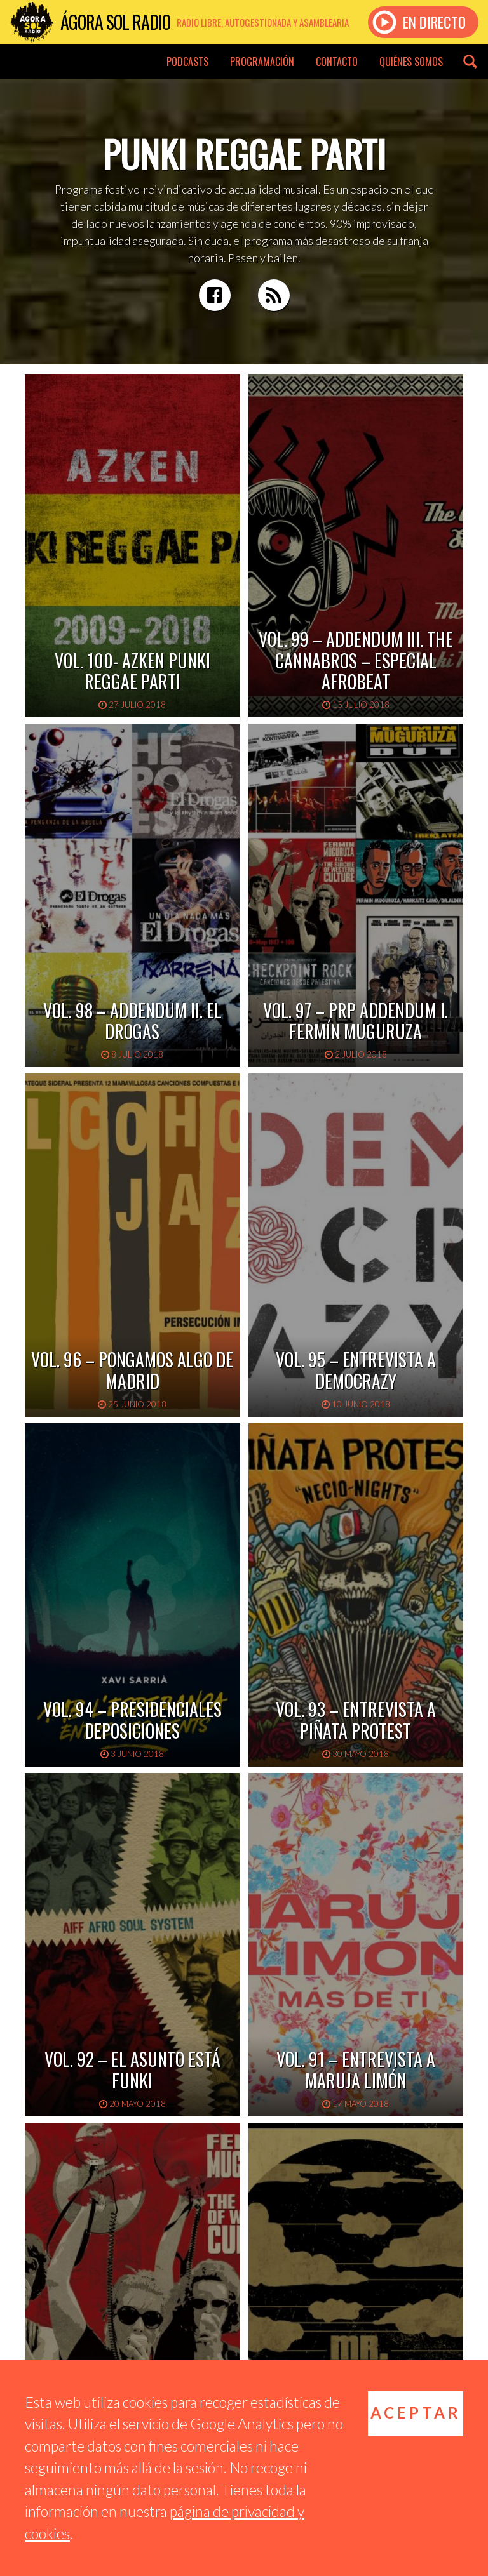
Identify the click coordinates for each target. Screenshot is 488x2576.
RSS (274, 295)
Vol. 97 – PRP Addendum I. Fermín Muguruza (355, 1021)
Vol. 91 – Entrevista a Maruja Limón (355, 2070)
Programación (262, 61)
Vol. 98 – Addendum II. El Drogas (132, 1021)
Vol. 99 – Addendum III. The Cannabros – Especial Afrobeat (356, 660)
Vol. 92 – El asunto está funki (132, 2070)
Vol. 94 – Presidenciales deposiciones (132, 1720)
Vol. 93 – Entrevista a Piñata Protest (356, 1720)
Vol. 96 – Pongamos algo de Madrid (132, 1370)
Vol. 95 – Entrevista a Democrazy (356, 1370)
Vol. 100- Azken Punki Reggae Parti (132, 671)
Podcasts (187, 61)
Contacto (337, 61)
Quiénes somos (411, 61)
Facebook (215, 295)
